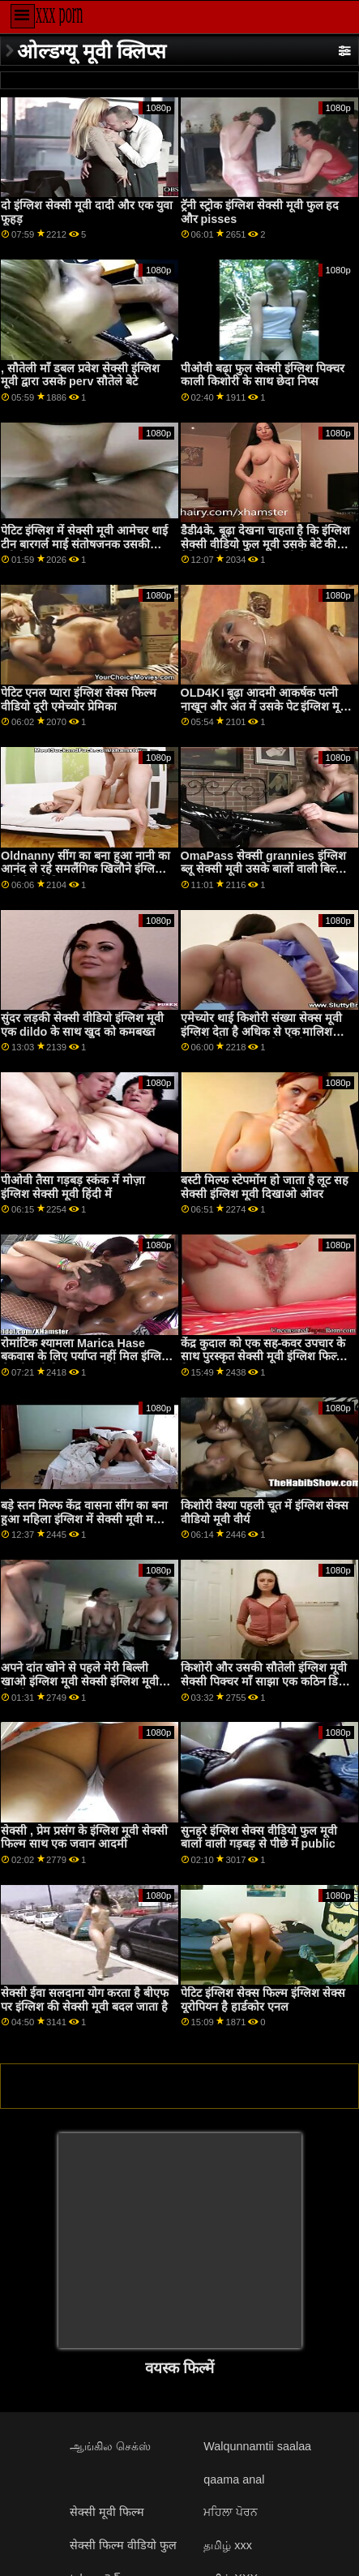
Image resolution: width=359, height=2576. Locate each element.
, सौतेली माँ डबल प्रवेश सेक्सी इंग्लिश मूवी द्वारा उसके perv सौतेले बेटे (80, 375)
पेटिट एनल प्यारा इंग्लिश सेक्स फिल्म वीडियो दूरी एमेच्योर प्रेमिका (78, 699)
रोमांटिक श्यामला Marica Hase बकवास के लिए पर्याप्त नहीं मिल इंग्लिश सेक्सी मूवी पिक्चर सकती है (85, 1356)
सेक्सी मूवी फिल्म (107, 2511)
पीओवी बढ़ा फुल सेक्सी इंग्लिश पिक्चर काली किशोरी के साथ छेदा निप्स (262, 375)
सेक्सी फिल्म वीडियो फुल (123, 2545)
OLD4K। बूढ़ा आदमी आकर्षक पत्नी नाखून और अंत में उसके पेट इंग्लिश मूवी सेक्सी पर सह (265, 706)
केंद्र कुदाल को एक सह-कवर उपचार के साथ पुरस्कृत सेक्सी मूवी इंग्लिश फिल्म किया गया (263, 1356)
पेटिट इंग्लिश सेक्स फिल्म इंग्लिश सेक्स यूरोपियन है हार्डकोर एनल (263, 1999)
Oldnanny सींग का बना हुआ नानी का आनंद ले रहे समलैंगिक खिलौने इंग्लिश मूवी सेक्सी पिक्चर (85, 869)
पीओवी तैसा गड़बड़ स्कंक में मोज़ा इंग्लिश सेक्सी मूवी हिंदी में (73, 1187)
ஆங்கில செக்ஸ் (110, 2446)
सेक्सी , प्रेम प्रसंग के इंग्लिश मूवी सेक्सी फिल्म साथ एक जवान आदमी (84, 1837)
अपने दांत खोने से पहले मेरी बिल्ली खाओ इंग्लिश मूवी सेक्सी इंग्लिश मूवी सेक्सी (80, 1681)
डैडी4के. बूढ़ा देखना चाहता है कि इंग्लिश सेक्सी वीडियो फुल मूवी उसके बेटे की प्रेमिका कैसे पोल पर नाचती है (266, 544)
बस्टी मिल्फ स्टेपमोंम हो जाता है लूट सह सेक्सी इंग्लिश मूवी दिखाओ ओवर (265, 1187)
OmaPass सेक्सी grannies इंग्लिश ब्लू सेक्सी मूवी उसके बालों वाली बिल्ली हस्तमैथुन (264, 869)
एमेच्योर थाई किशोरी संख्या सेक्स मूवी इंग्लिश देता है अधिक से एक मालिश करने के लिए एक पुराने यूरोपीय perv (261, 1031)
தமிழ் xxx (227, 2545)
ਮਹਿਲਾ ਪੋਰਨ (230, 2511)
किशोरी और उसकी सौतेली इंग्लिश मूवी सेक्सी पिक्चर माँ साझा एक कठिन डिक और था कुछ (264, 1681)
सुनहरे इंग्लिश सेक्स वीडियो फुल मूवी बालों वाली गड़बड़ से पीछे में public (259, 1837)
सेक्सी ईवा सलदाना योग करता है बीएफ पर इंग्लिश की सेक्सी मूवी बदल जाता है (85, 1999)
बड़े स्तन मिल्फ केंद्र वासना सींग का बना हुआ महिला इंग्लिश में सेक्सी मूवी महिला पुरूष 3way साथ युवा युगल (87, 1519)
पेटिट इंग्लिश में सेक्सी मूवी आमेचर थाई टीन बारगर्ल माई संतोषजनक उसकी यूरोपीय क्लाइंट (84, 544)
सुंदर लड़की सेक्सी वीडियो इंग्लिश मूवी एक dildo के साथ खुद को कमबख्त (82, 1024)
